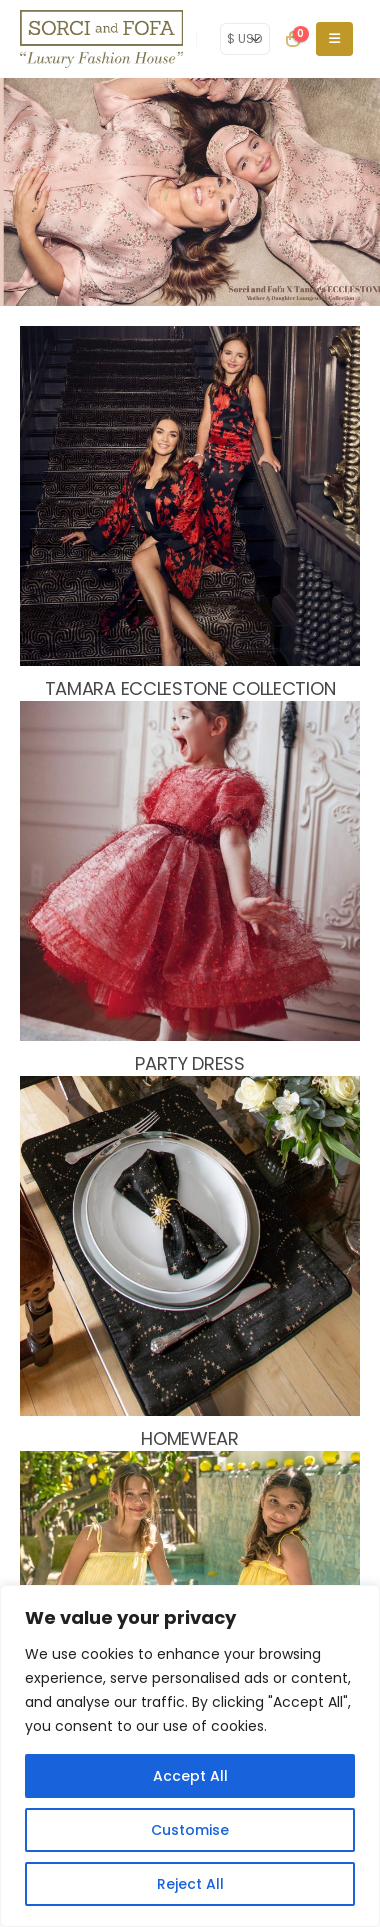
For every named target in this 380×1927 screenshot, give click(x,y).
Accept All (190, 1776)
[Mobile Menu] (334, 39)
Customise (190, 1830)
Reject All (190, 1884)
